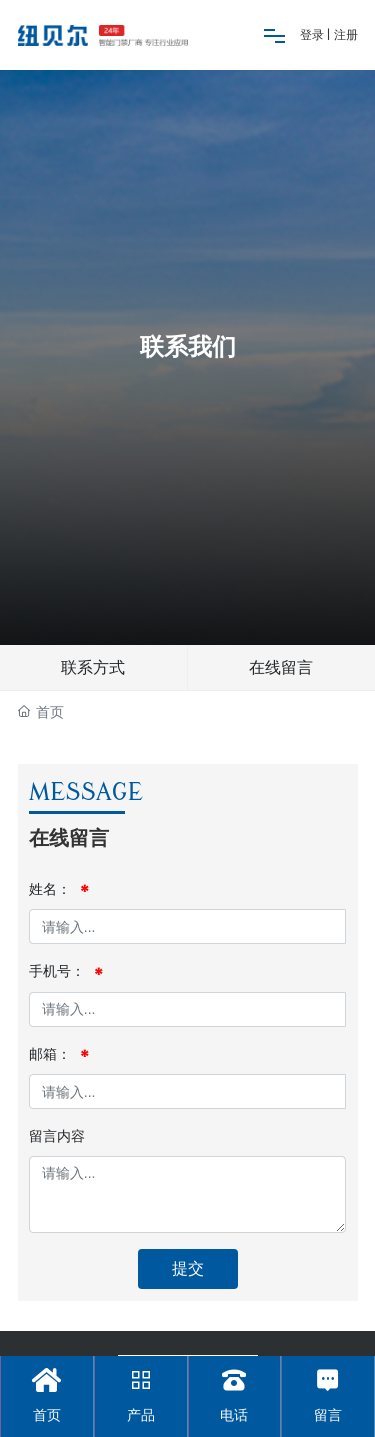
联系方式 (93, 667)
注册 (346, 34)
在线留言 (281, 667)
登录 (313, 34)
